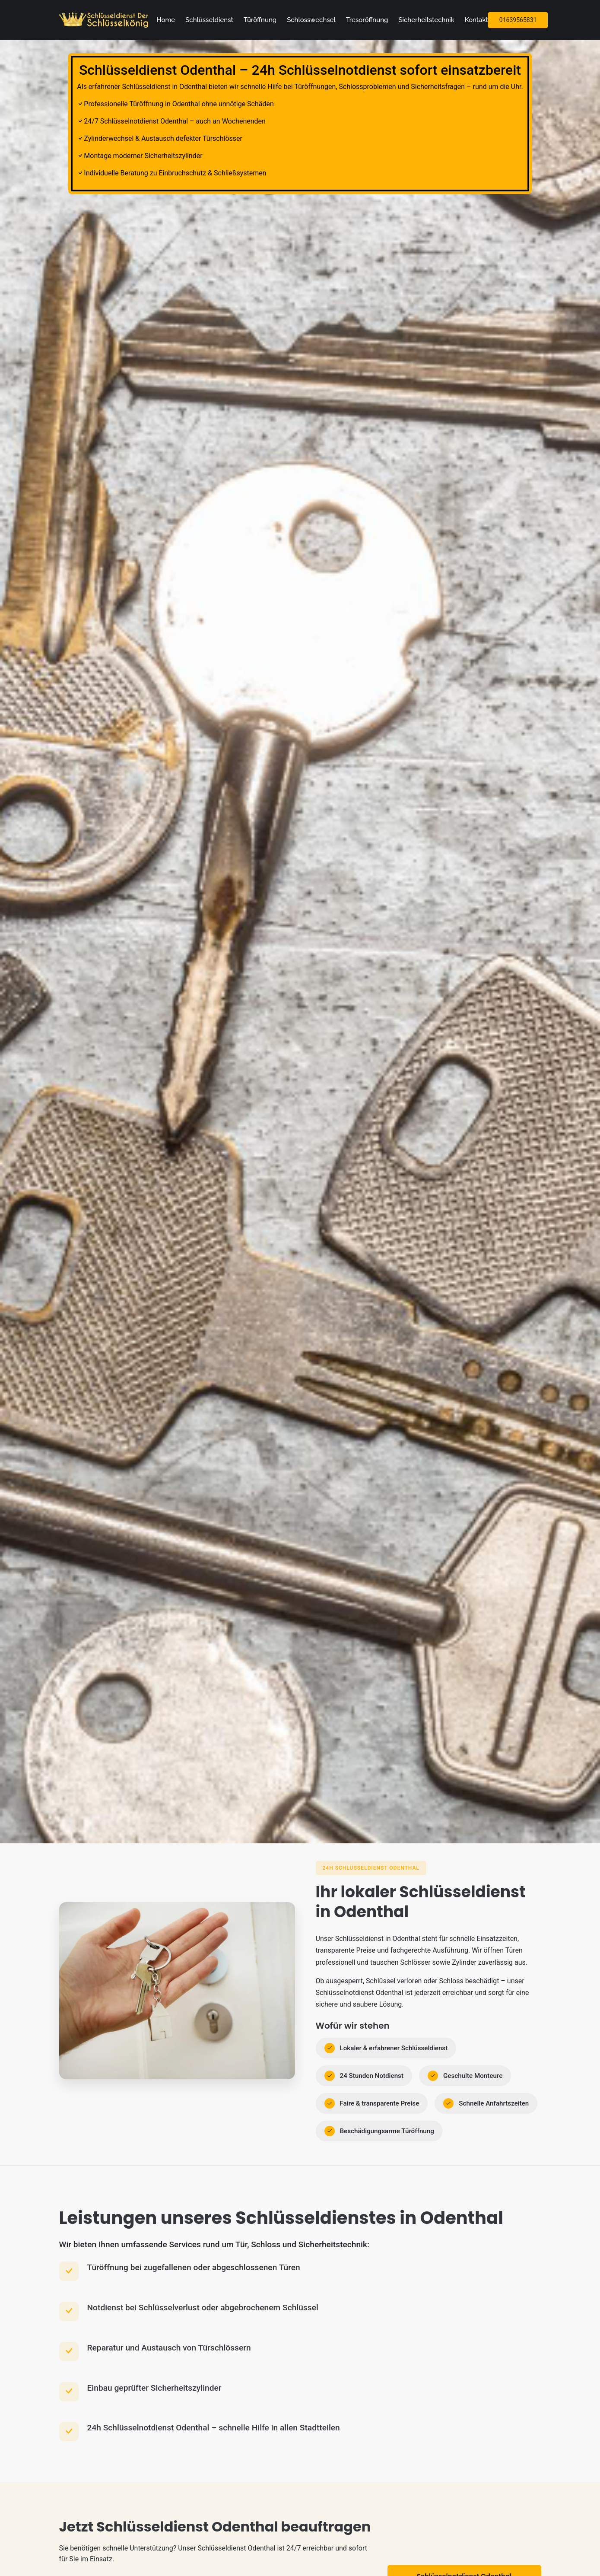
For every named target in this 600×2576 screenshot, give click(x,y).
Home (166, 20)
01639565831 (518, 19)
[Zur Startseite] (105, 20)
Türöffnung (260, 20)
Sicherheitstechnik (426, 20)
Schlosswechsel (311, 20)
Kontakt (476, 20)
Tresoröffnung (367, 20)
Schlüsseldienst (209, 20)
